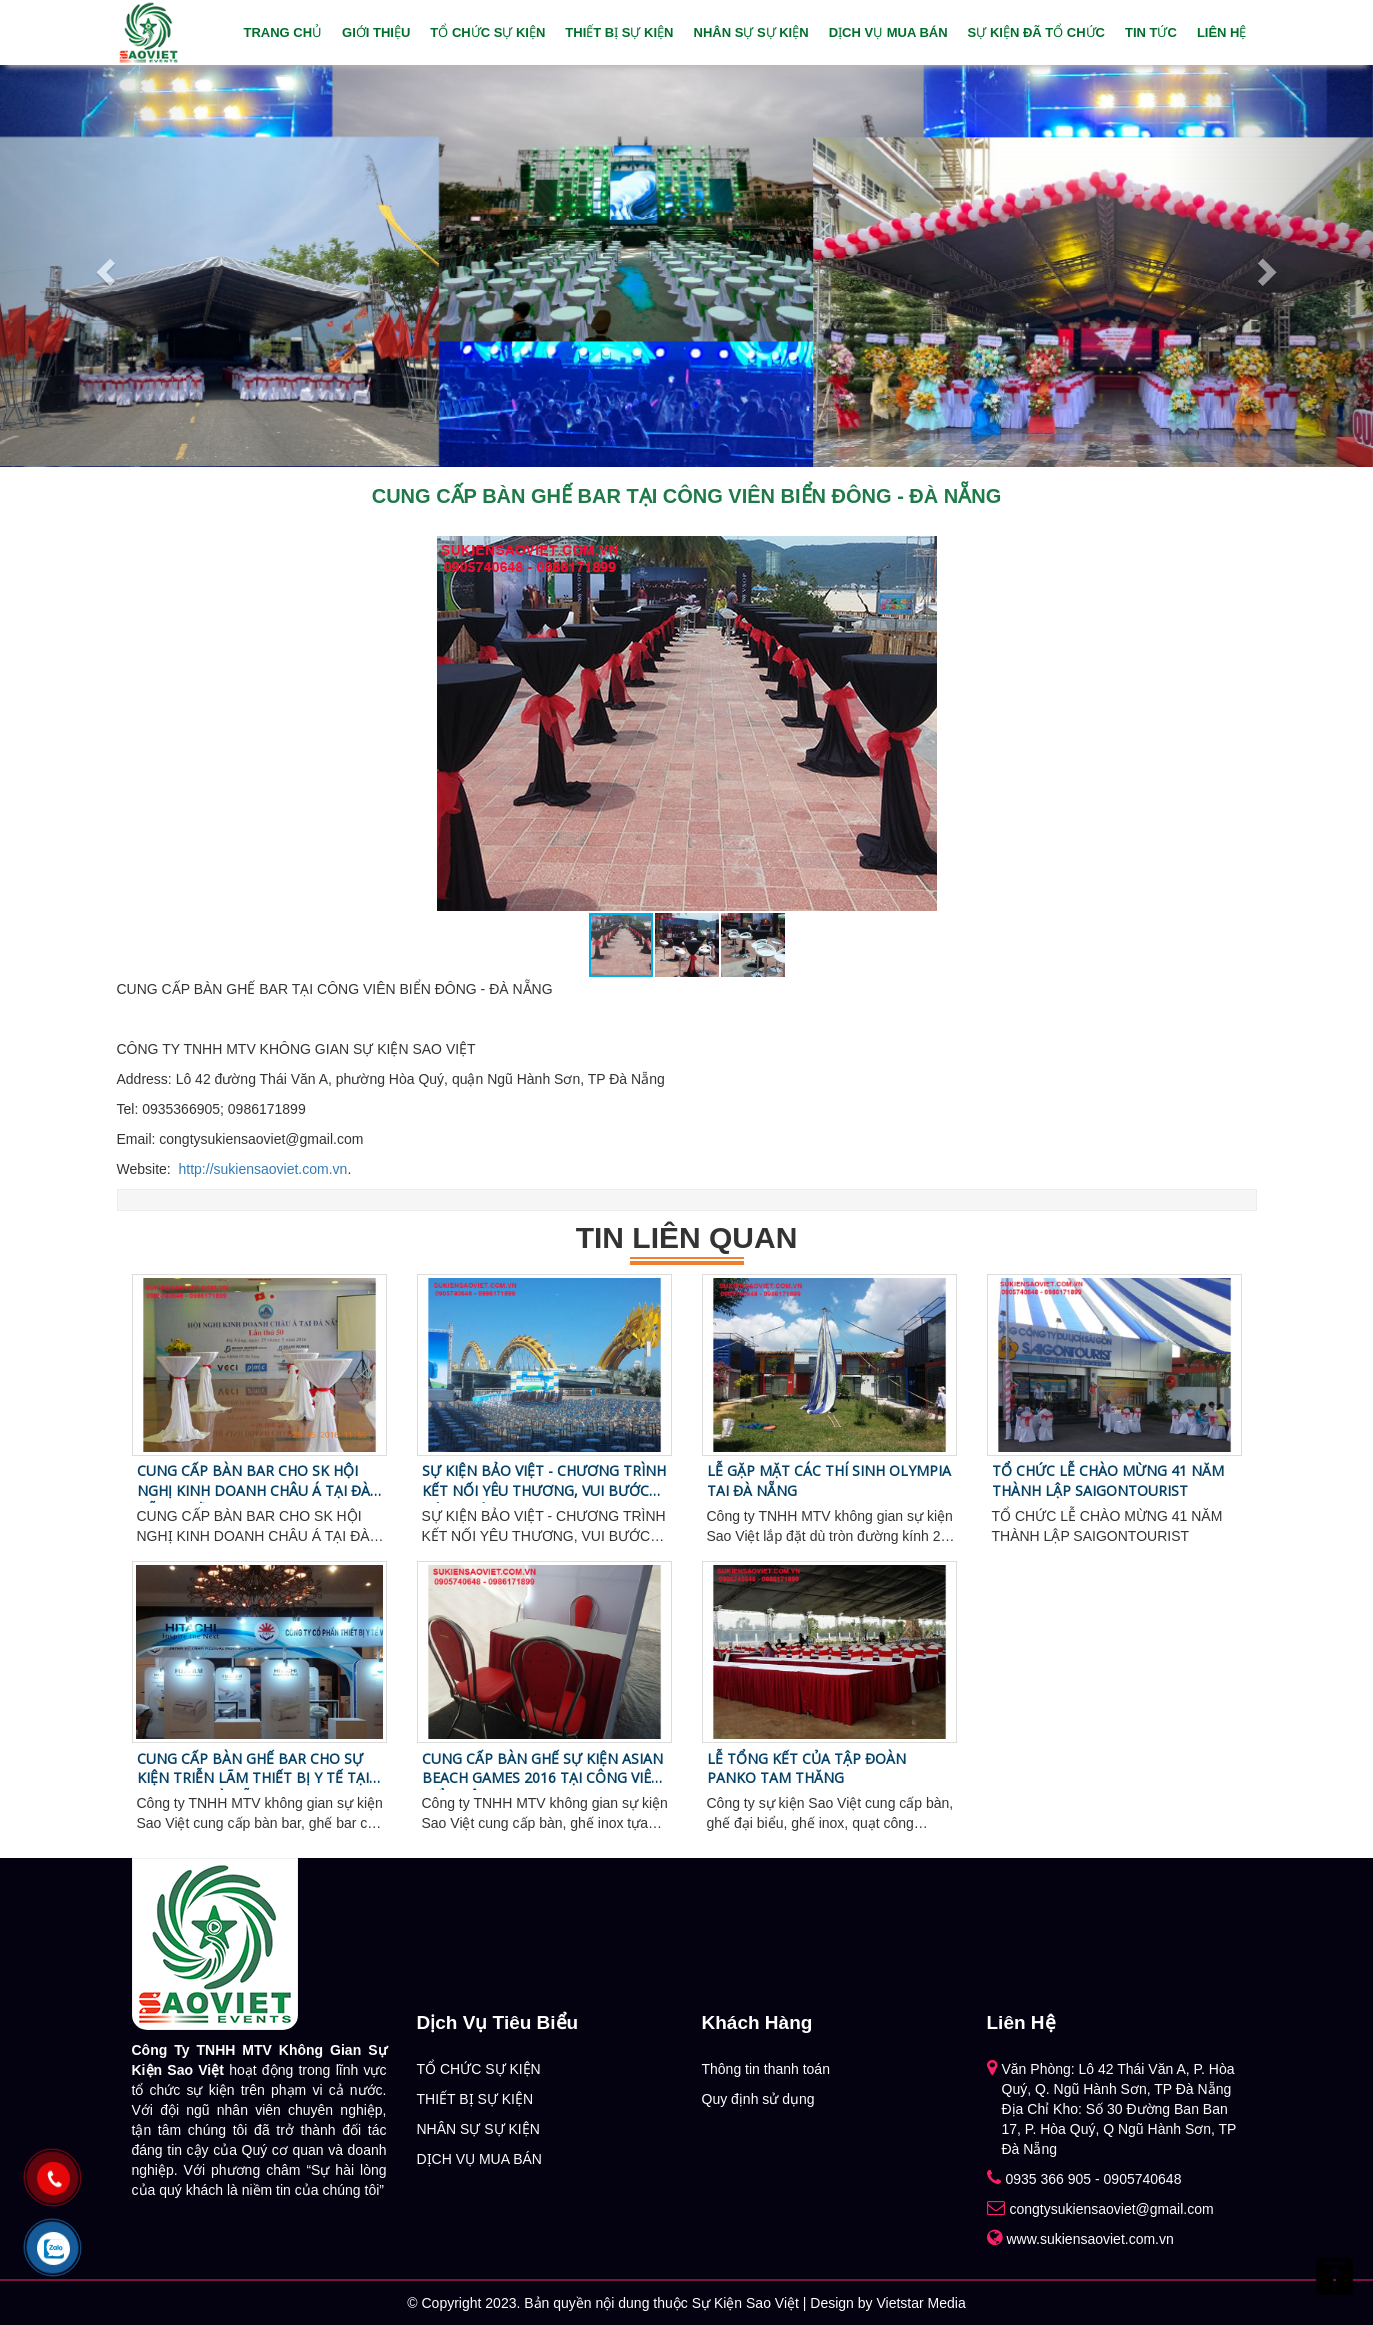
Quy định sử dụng (758, 2099)
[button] (919, 554)
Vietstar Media (920, 2303)
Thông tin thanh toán (766, 2069)
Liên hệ (1222, 32)
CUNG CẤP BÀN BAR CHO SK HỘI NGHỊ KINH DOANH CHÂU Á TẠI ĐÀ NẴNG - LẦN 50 (253, 1481)
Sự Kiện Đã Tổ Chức (1036, 32)
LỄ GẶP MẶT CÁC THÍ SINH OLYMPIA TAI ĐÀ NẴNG (829, 1480)
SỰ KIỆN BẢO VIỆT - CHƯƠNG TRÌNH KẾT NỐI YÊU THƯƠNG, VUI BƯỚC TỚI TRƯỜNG (544, 1481)
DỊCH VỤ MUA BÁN (888, 32)
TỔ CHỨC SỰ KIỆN (487, 32)
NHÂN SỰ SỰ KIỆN (751, 32)
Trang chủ (282, 32)
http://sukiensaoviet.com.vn (263, 1169)
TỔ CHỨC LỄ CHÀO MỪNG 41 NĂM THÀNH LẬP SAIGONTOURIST (1108, 1480)
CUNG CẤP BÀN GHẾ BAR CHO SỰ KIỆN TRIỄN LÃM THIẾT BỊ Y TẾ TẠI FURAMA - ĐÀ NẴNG (253, 1769)
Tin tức (1151, 32)
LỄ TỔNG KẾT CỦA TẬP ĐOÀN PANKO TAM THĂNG (806, 1768)
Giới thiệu (376, 32)
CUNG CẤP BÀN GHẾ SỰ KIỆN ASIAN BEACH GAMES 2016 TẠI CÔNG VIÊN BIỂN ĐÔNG (542, 1769)
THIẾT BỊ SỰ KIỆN (619, 32)
